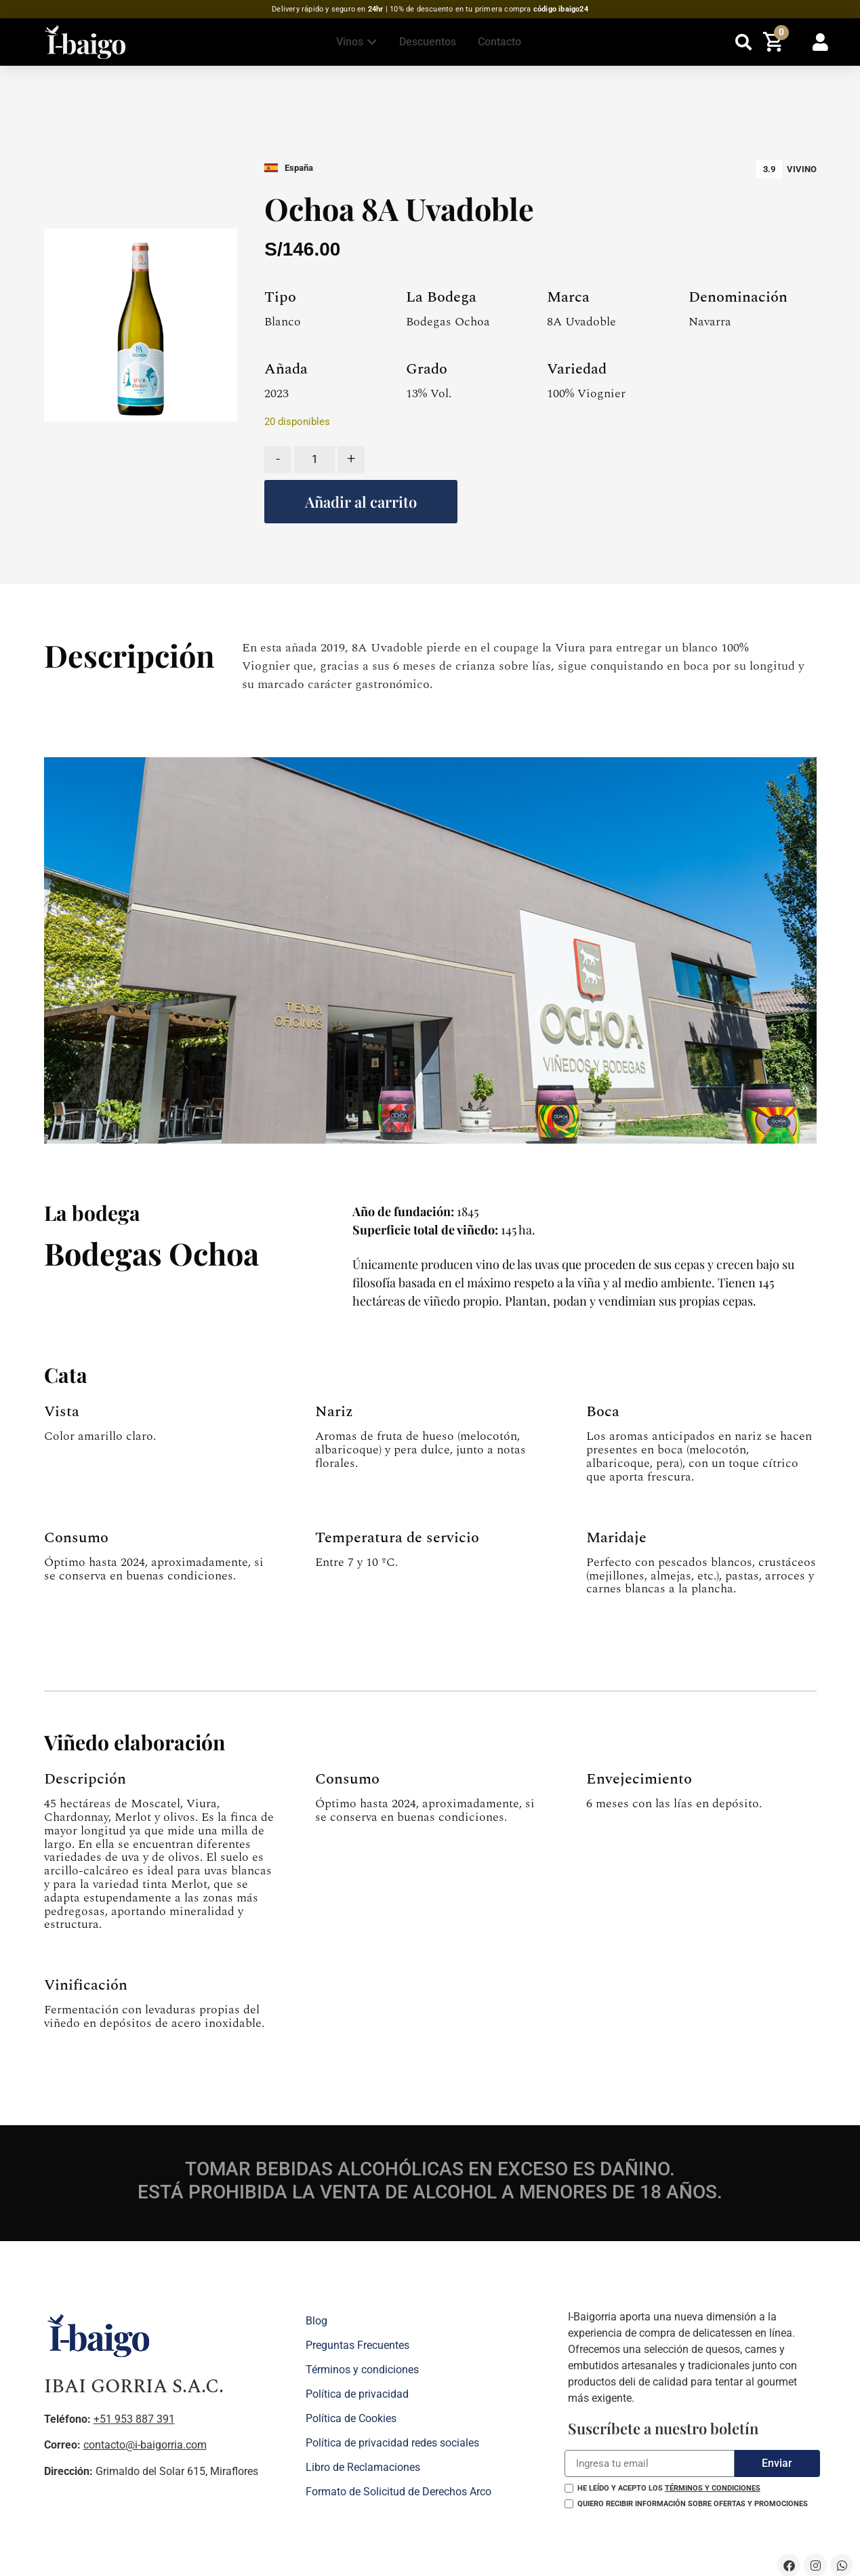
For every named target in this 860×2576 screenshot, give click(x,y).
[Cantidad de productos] (314, 459)
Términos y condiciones (362, 2369)
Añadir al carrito (361, 501)
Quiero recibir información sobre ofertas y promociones (692, 2504)
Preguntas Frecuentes (357, 2345)
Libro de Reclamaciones (363, 2467)
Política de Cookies (351, 2418)
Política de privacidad (357, 2394)
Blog (316, 2320)
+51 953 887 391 (134, 2419)
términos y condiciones (712, 2488)
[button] (744, 42)
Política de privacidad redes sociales (392, 2442)
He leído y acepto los (668, 2488)
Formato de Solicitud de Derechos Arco (398, 2491)
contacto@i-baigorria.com (145, 2444)
